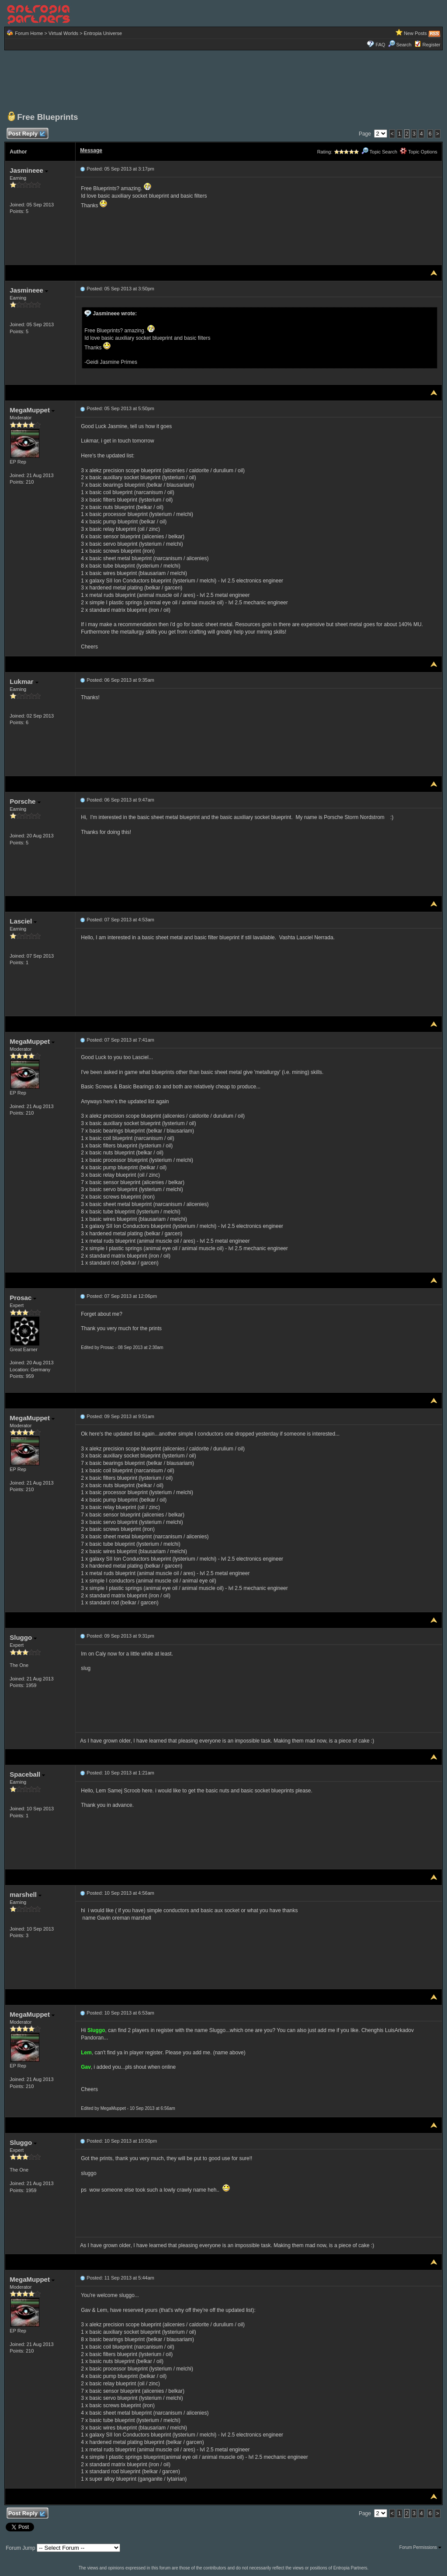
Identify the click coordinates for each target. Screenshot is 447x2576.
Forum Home (29, 33)
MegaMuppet (32, 410)
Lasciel (23, 921)
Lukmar (24, 681)
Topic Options (418, 151)
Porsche (25, 801)
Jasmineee (29, 170)
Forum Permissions (420, 2547)
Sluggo (23, 1637)
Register (431, 44)
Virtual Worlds (63, 33)
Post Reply (26, 134)
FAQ (380, 44)
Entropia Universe (103, 33)
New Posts (415, 33)
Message (91, 150)
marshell (26, 1894)
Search (400, 44)
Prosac (23, 1297)
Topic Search (379, 151)
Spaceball (27, 1774)
